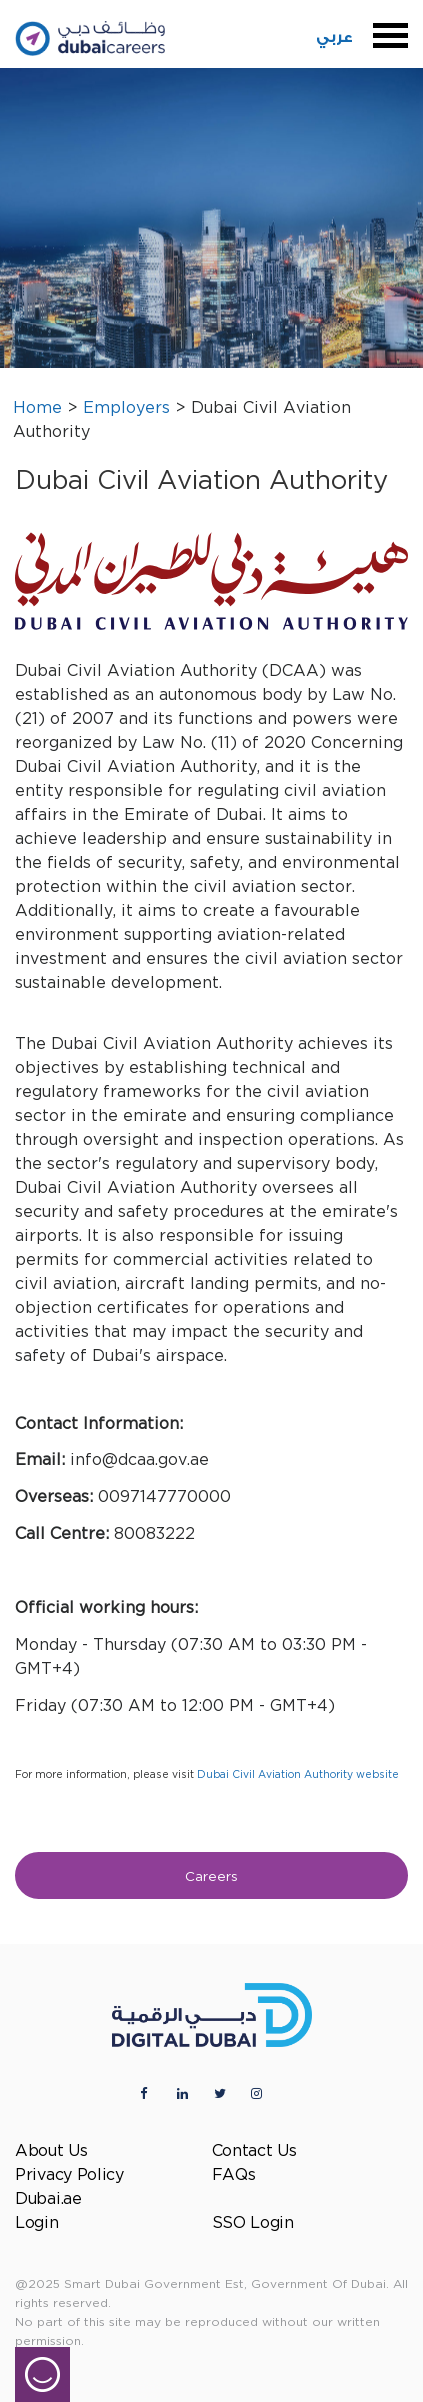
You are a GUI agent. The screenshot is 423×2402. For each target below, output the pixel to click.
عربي (334, 37)
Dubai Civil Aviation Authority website (298, 1775)
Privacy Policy (69, 2175)
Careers (211, 1877)
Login (37, 2223)
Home (37, 408)
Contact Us (254, 2151)
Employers (126, 408)
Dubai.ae (48, 2199)
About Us (51, 2151)
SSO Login (253, 2223)
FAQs (234, 2175)
